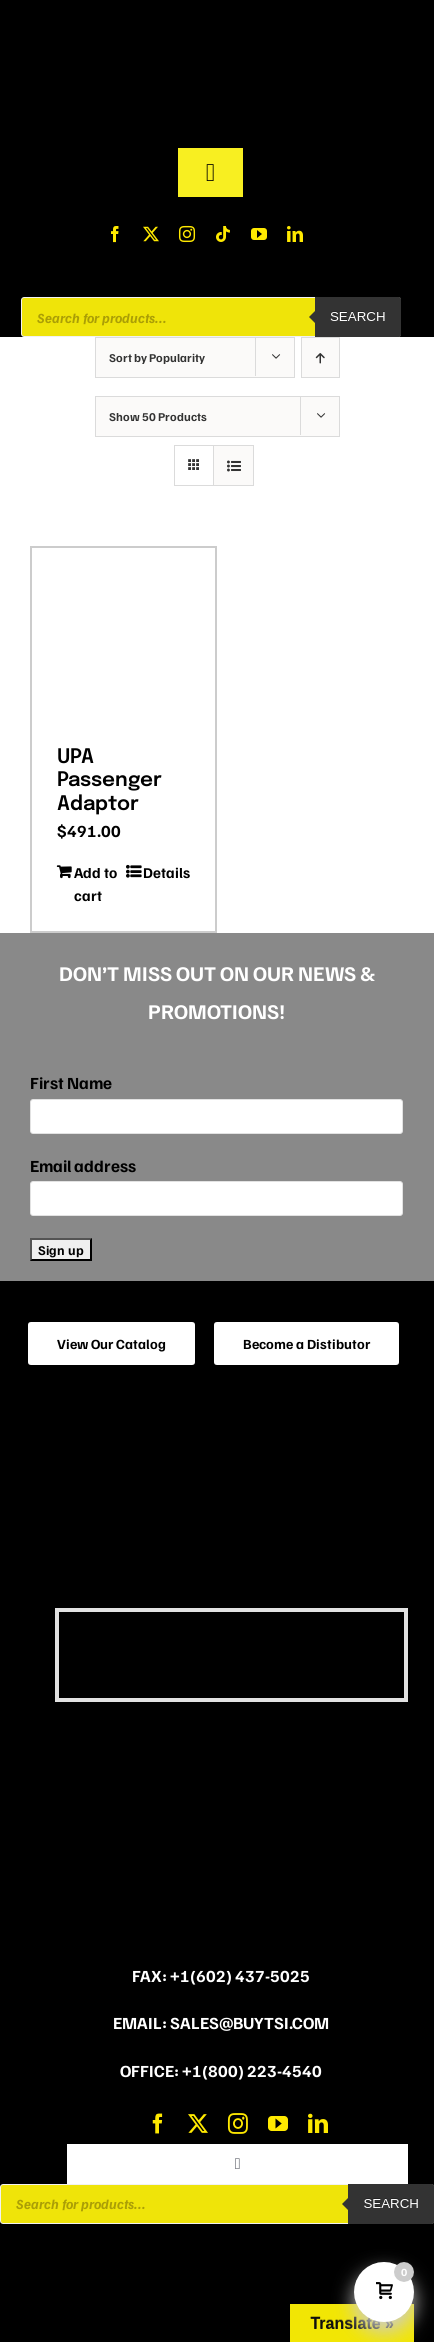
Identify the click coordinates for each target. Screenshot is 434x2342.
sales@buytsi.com (249, 2022)
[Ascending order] (320, 357)
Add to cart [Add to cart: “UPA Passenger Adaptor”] (95, 883)
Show (158, 416)
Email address (83, 1165)
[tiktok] (223, 234)
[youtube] (259, 234)
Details (166, 872)
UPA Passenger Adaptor (109, 780)
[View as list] (233, 465)
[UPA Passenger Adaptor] (123, 639)
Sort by (157, 357)
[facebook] (115, 234)
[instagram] (187, 234)
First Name (71, 1082)
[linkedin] (295, 234)
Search (358, 316)
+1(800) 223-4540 (252, 2070)
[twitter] (151, 234)
